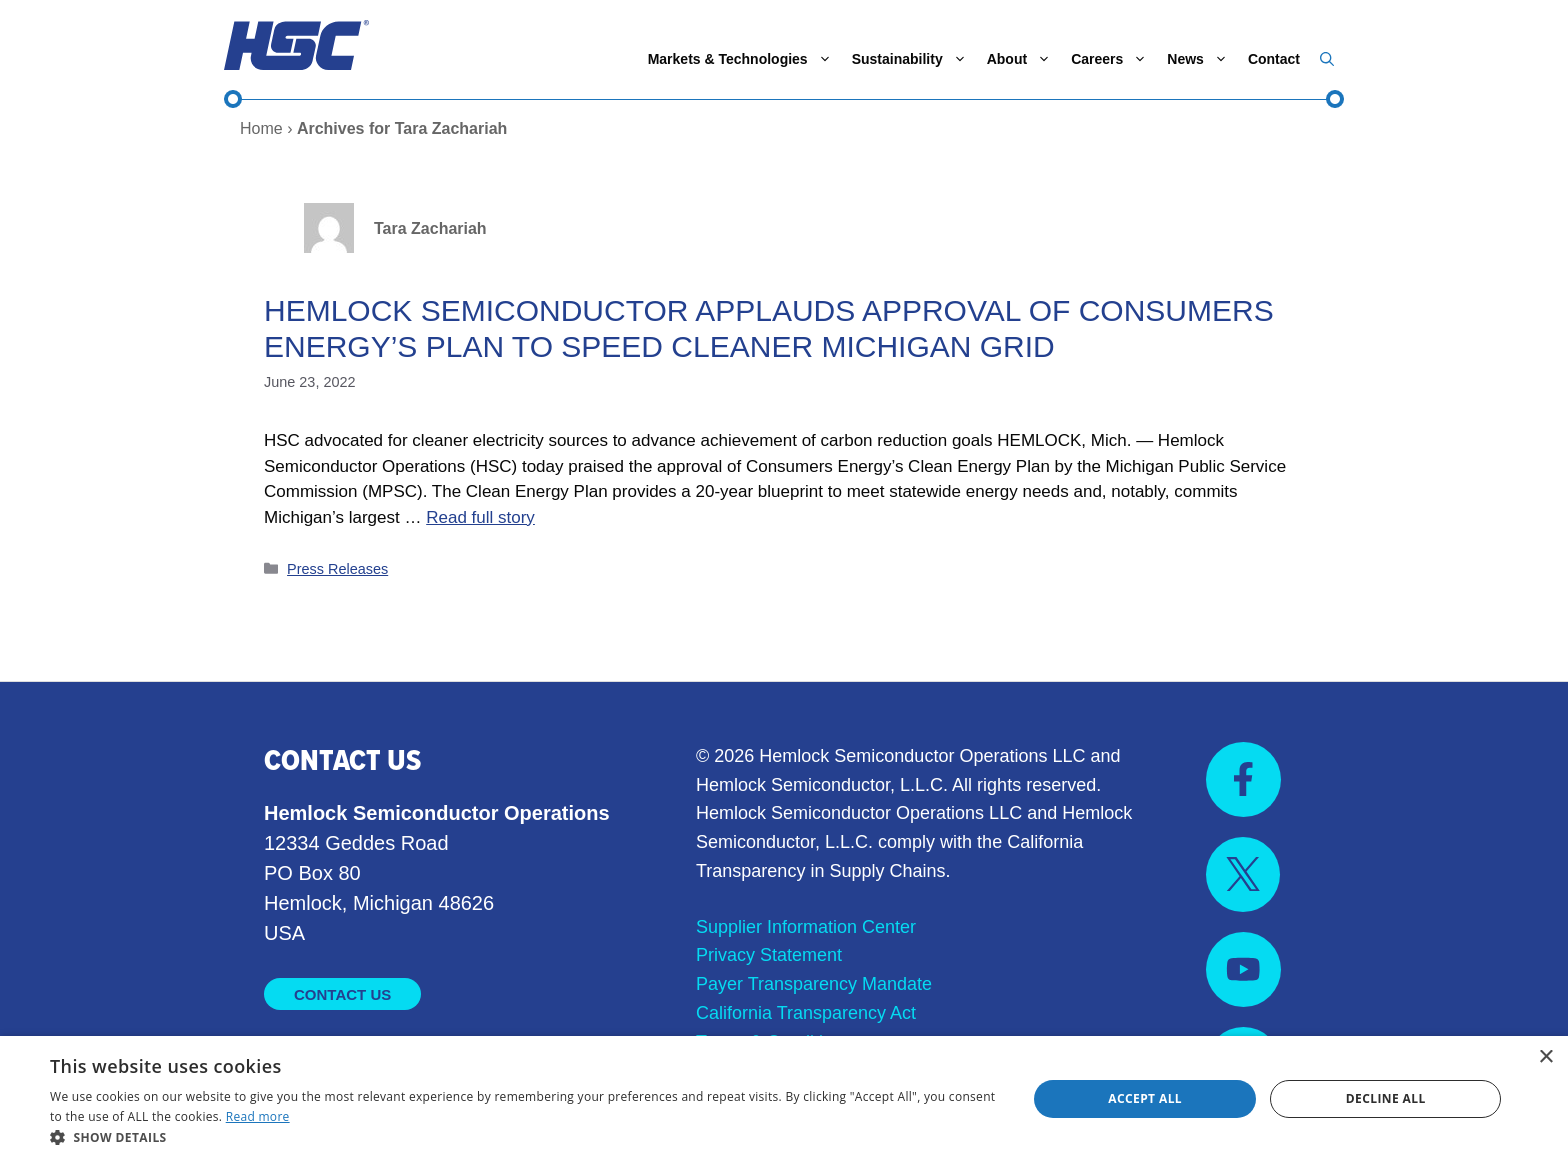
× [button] (1545, 1057)
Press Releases (337, 569)
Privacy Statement (769, 955)
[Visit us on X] (1243, 874)
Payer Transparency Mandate (814, 984)
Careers (1114, 59)
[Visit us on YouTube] (1243, 969)
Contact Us (342, 994)
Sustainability (914, 59)
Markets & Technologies (745, 59)
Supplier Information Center (806, 927)
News (1202, 59)
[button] (1327, 59)
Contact (1274, 59)
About (1024, 59)
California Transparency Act (806, 1013)
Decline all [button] (1386, 1098)
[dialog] (784, 1099)
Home (261, 128)
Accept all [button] (1145, 1098)
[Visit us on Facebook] (1243, 779)
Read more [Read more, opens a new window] (258, 1116)
